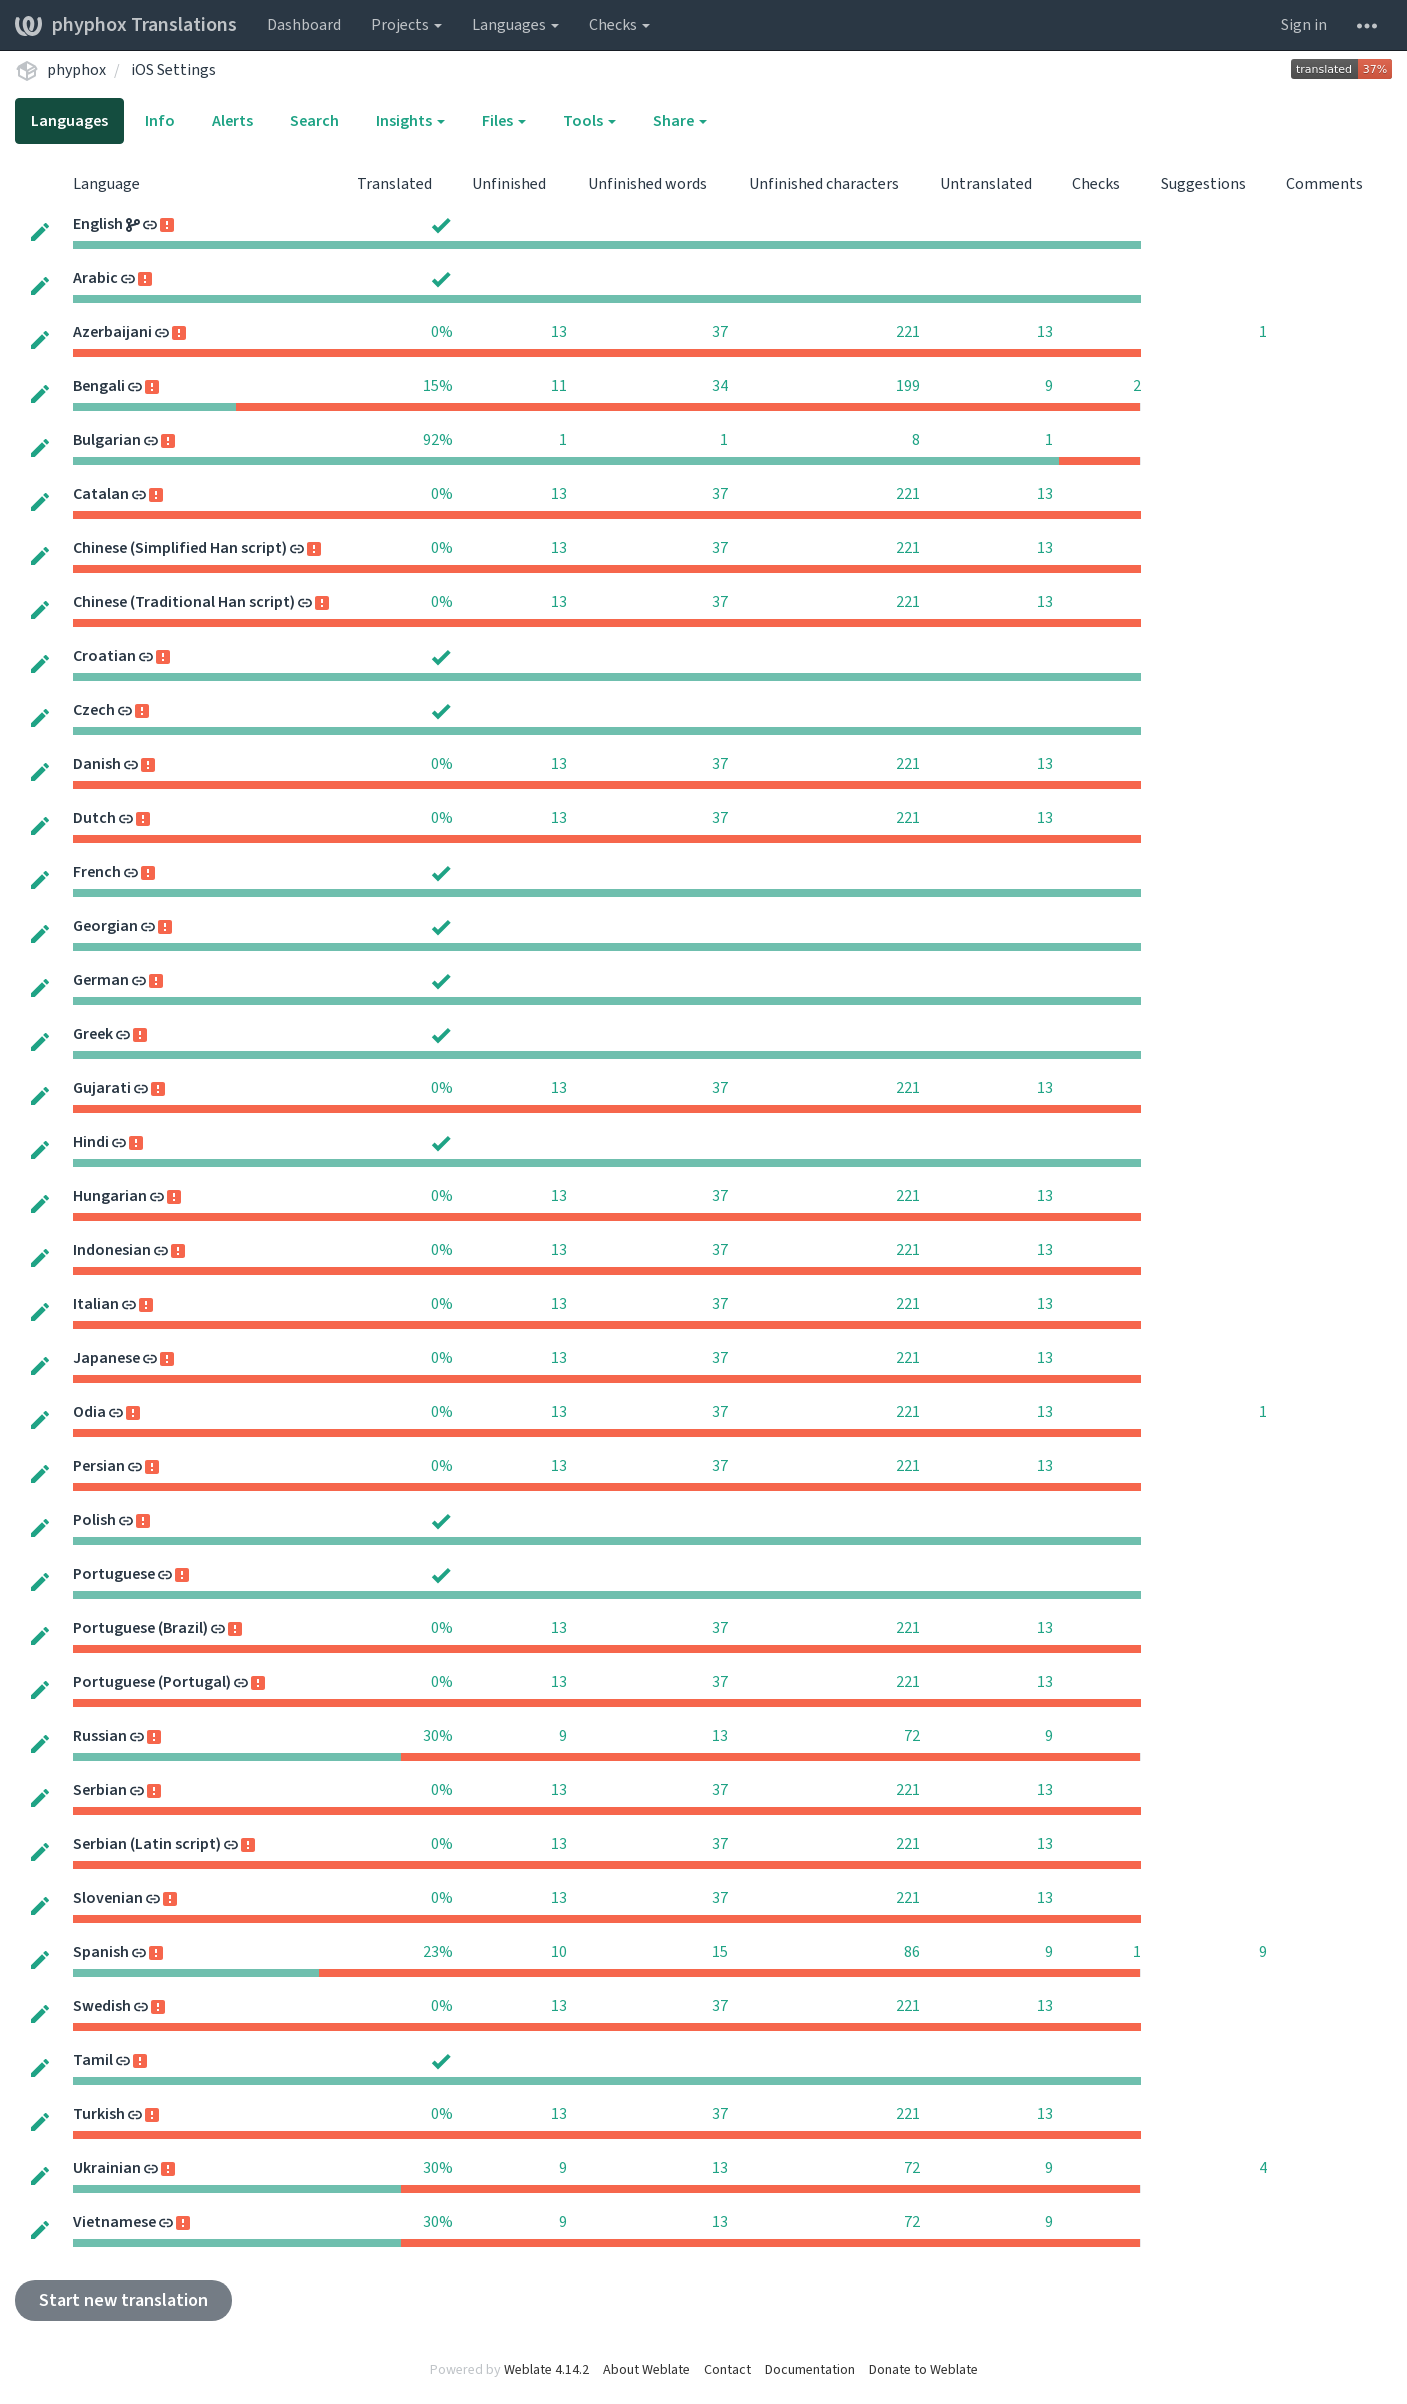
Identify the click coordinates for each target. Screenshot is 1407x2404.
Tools (589, 121)
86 (912, 1952)
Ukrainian (107, 2168)
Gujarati (102, 1088)
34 (720, 386)
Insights (410, 121)
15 (720, 1952)
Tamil (93, 2060)
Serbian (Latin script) (147, 1844)
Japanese (106, 1358)
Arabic (95, 278)
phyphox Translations (126, 25)
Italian (96, 1304)
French (97, 872)
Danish (97, 764)
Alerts (232, 121)
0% (442, 332)
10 (559, 1952)
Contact (727, 2370)
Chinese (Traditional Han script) (184, 602)
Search (314, 121)
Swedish (102, 2006)
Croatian (104, 656)
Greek (93, 1034)
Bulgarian (107, 440)
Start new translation (123, 2300)
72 (912, 1736)
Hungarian (110, 1196)
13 (559, 332)
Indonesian (112, 1250)
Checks (619, 25)
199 (908, 386)
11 (559, 386)
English (98, 224)
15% (438, 386)
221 (908, 332)
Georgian (105, 926)
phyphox (76, 70)
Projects (406, 25)
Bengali (99, 386)
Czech (94, 710)
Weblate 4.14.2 (546, 2370)
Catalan (101, 494)
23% (438, 1952)
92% (438, 440)
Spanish (101, 1952)
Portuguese (114, 1574)
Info (160, 121)
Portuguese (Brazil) (140, 1628)
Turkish (99, 2114)
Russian (100, 1736)
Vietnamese (114, 2222)
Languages (515, 25)
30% (438, 1736)
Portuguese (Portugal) (152, 1682)
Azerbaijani (112, 332)
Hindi (91, 1142)
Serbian (100, 1790)
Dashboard (304, 25)
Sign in (1304, 25)
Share (680, 121)
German (101, 980)
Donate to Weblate (923, 2370)
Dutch (94, 818)
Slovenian (108, 1898)
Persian (99, 1466)
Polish (94, 1520)
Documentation (810, 2370)
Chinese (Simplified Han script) (180, 548)
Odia (89, 1412)
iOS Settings (173, 70)
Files (504, 121)
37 (720, 332)
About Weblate (646, 2370)
